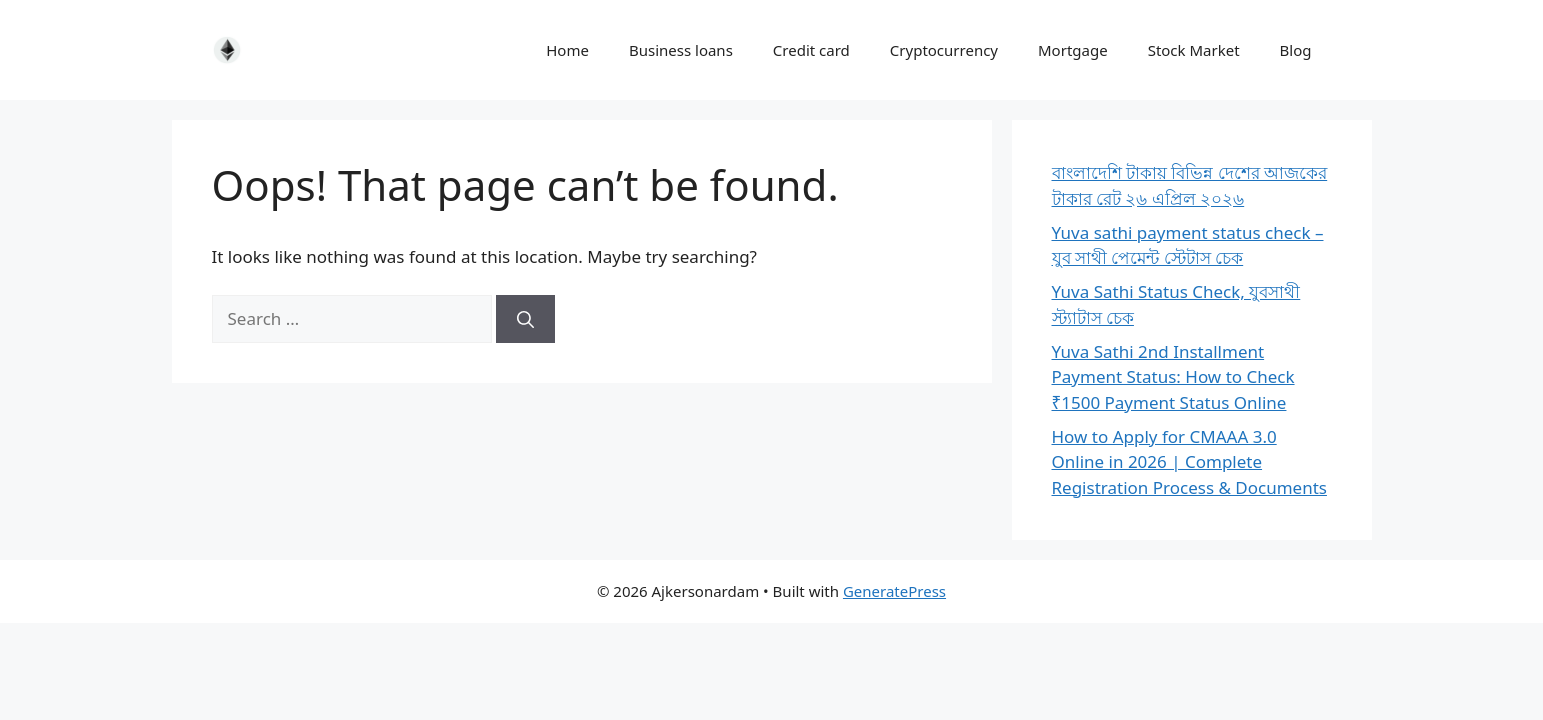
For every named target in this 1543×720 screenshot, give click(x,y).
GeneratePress (894, 591)
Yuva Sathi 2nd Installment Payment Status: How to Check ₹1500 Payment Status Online (1173, 377)
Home (567, 50)
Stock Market (1194, 50)
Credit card (811, 50)
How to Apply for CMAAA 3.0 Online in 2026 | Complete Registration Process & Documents (1189, 462)
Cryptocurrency (944, 50)
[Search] (525, 319)
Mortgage (1073, 50)
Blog (1296, 50)
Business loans (681, 50)
